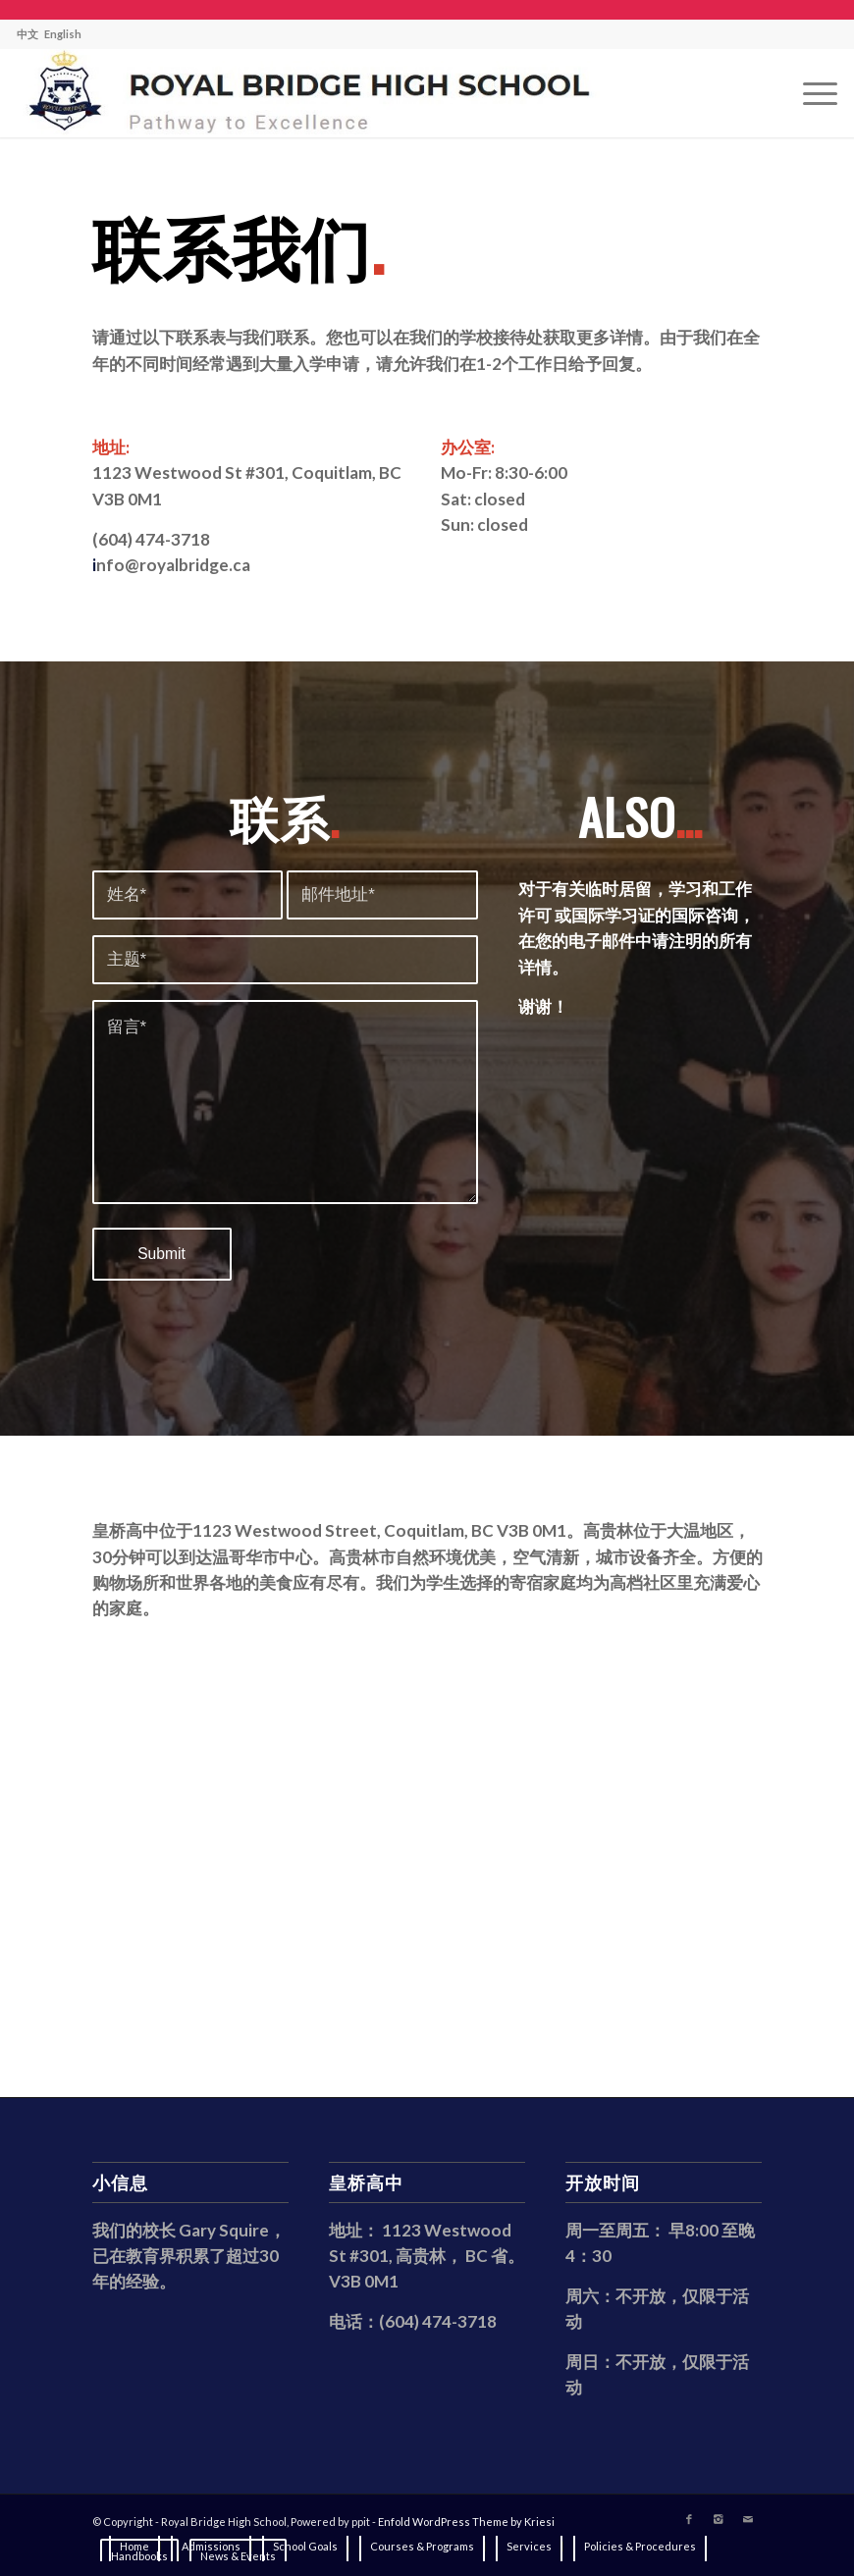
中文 (27, 33)
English (62, 33)
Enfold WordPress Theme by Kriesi (466, 2521)
